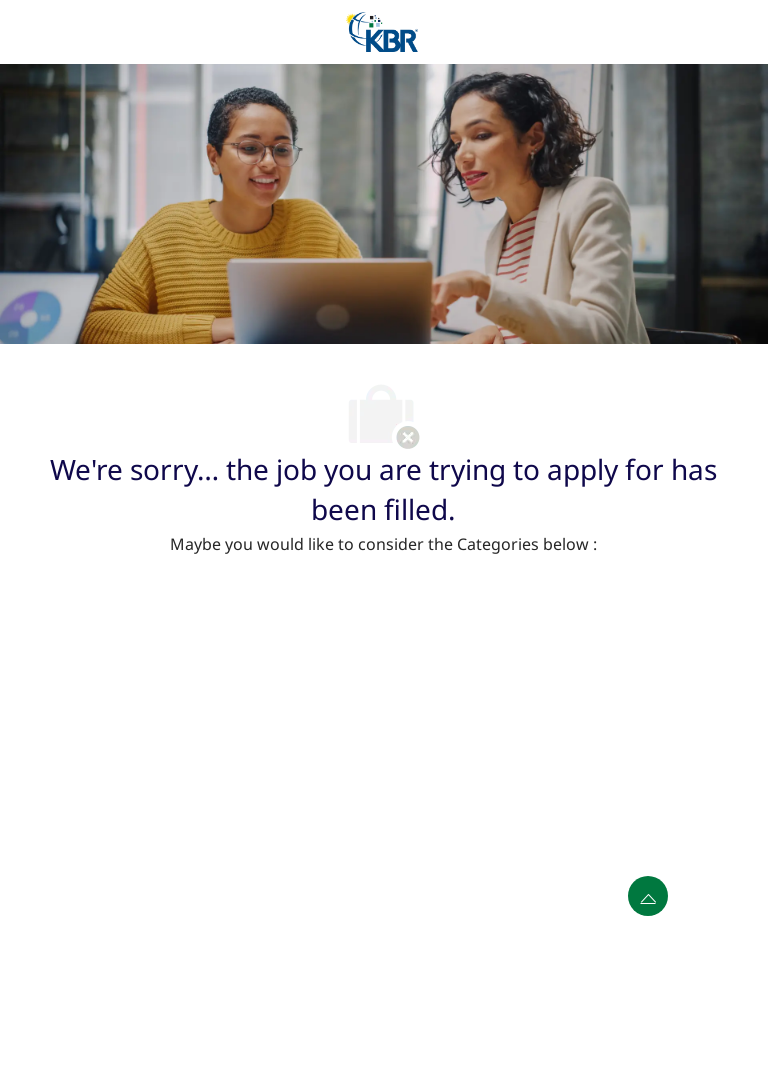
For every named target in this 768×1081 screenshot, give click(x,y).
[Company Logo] (382, 30)
